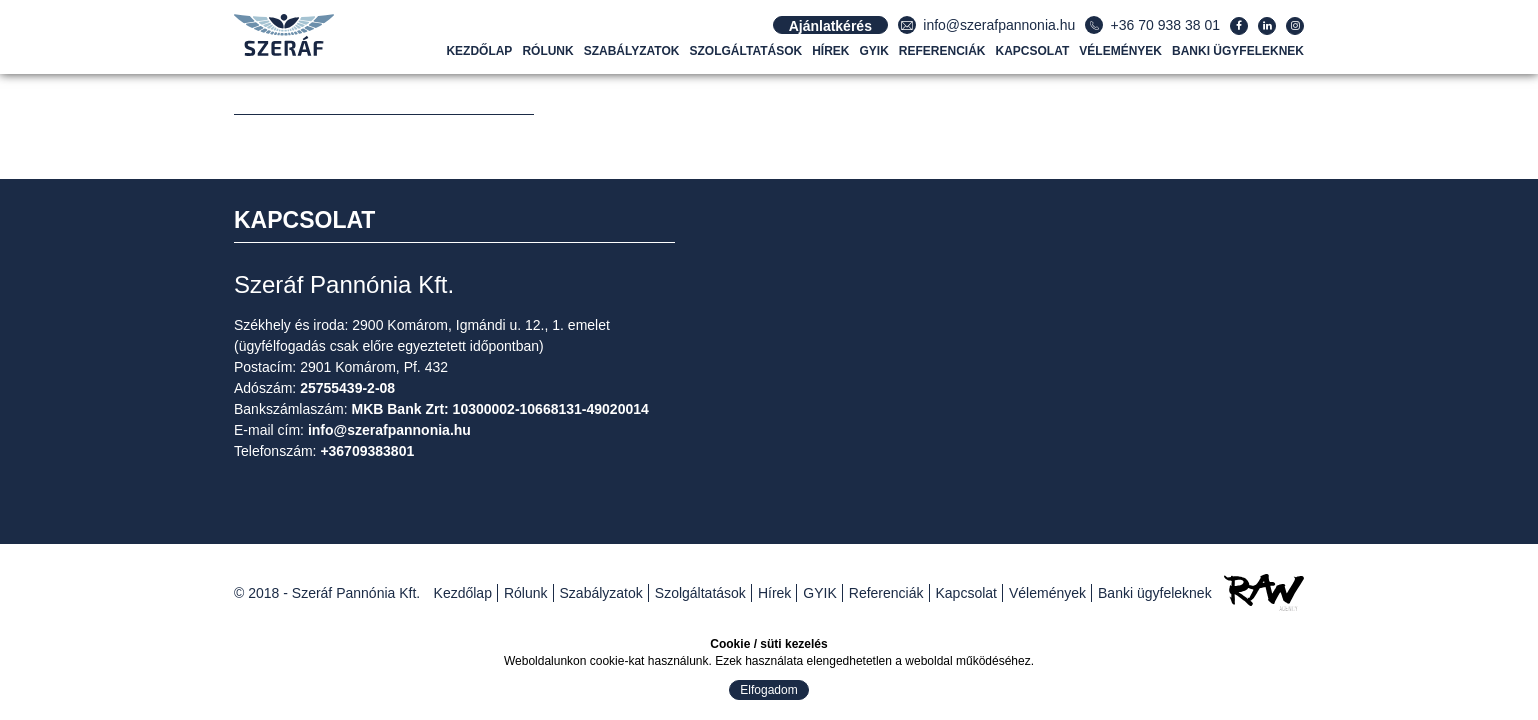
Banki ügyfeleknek (1238, 51)
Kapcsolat (1033, 51)
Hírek (830, 51)
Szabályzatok (632, 51)
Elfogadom (768, 690)
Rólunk (547, 51)
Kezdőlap (479, 51)
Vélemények (1120, 51)
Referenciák (942, 51)
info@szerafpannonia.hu (999, 25)
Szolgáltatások (746, 51)
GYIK (874, 51)
